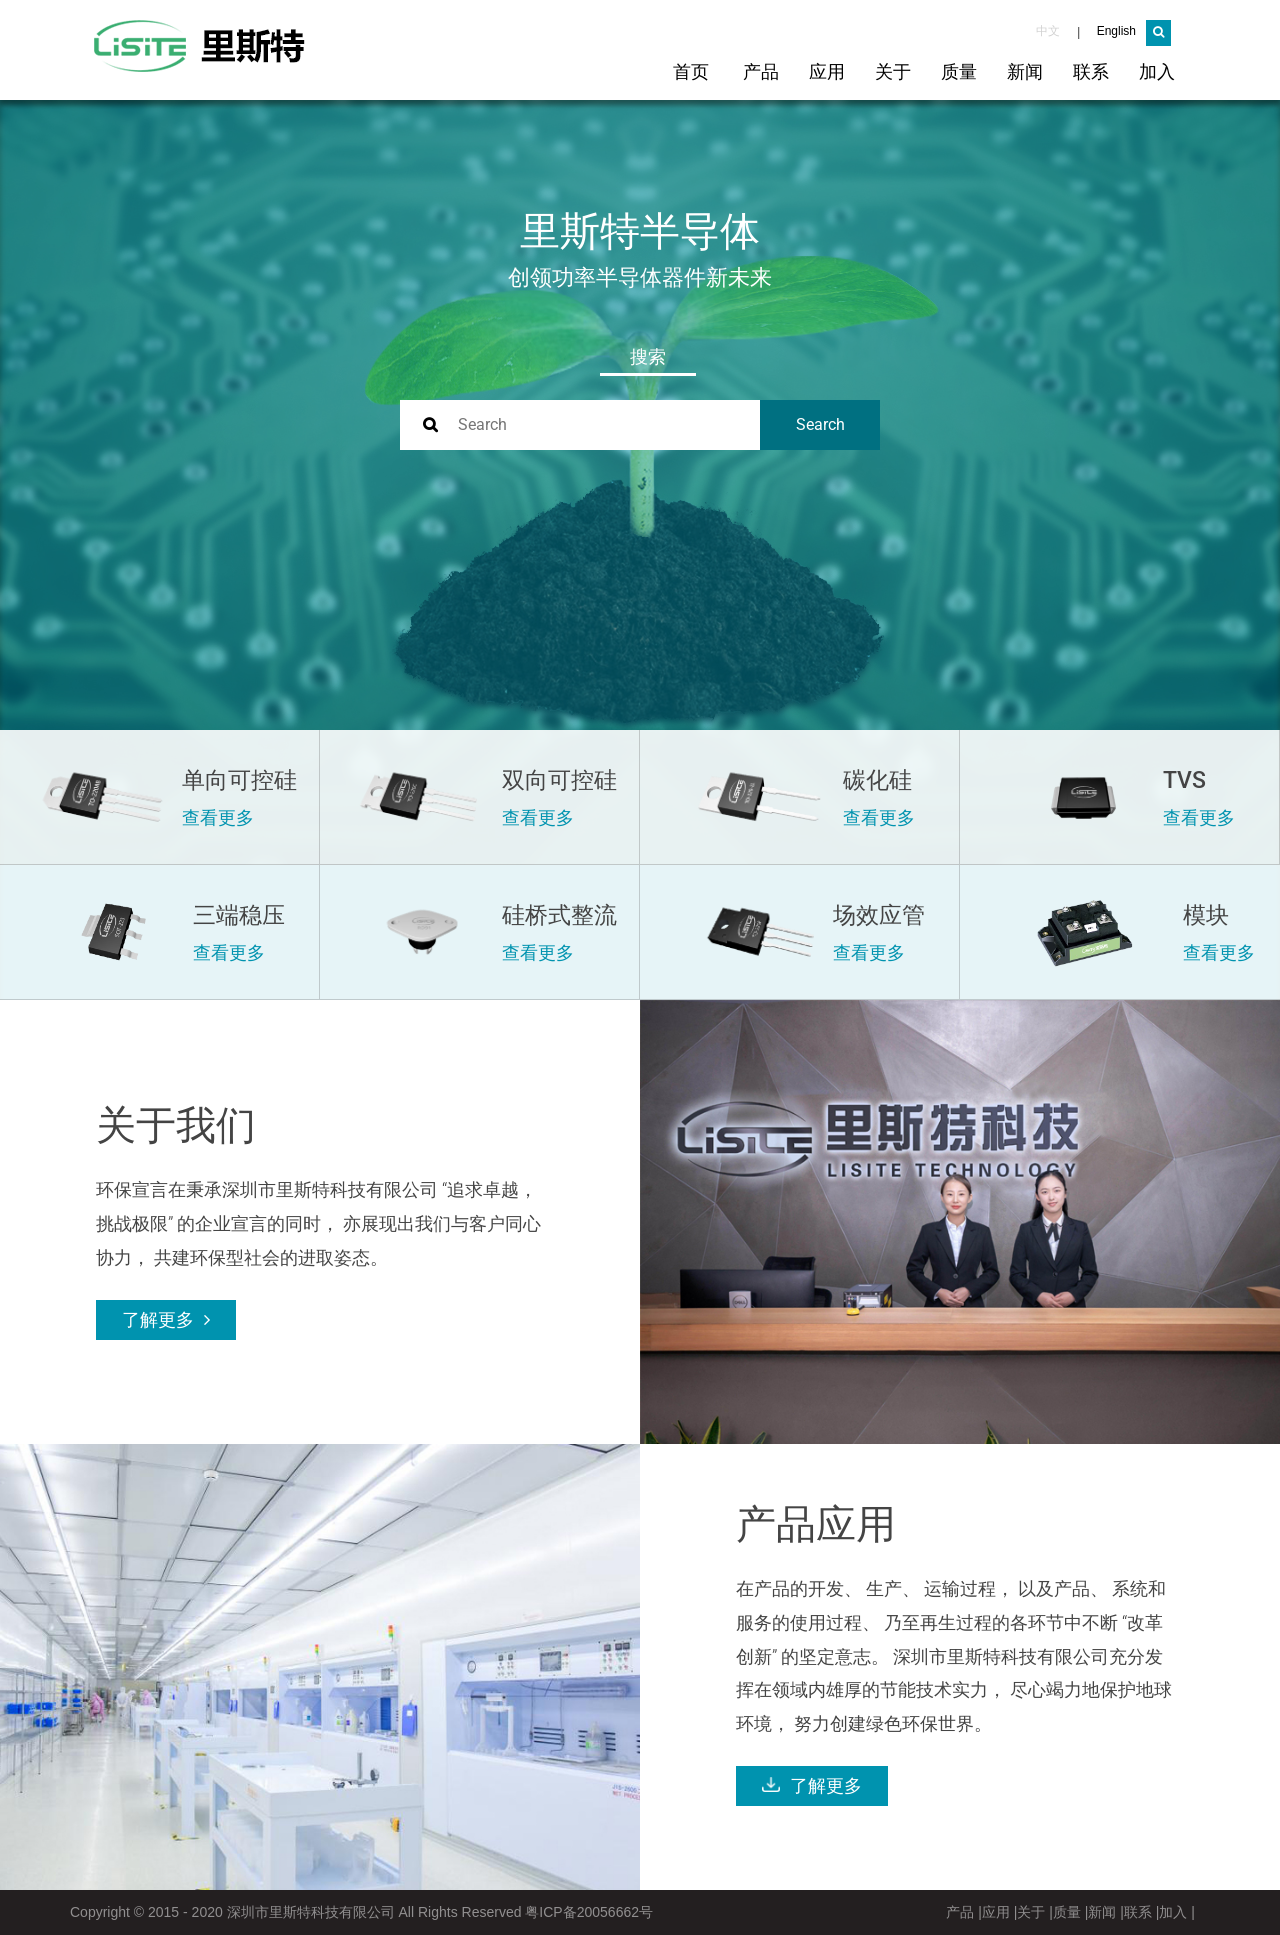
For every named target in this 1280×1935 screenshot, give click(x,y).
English (1116, 31)
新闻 (1025, 71)
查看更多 (218, 817)
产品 (761, 71)
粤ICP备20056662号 (589, 1912)
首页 (691, 71)
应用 (827, 71)
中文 (1048, 31)
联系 (1091, 71)
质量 (959, 71)
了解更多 (160, 1320)
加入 (1157, 71)
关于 (893, 71)
